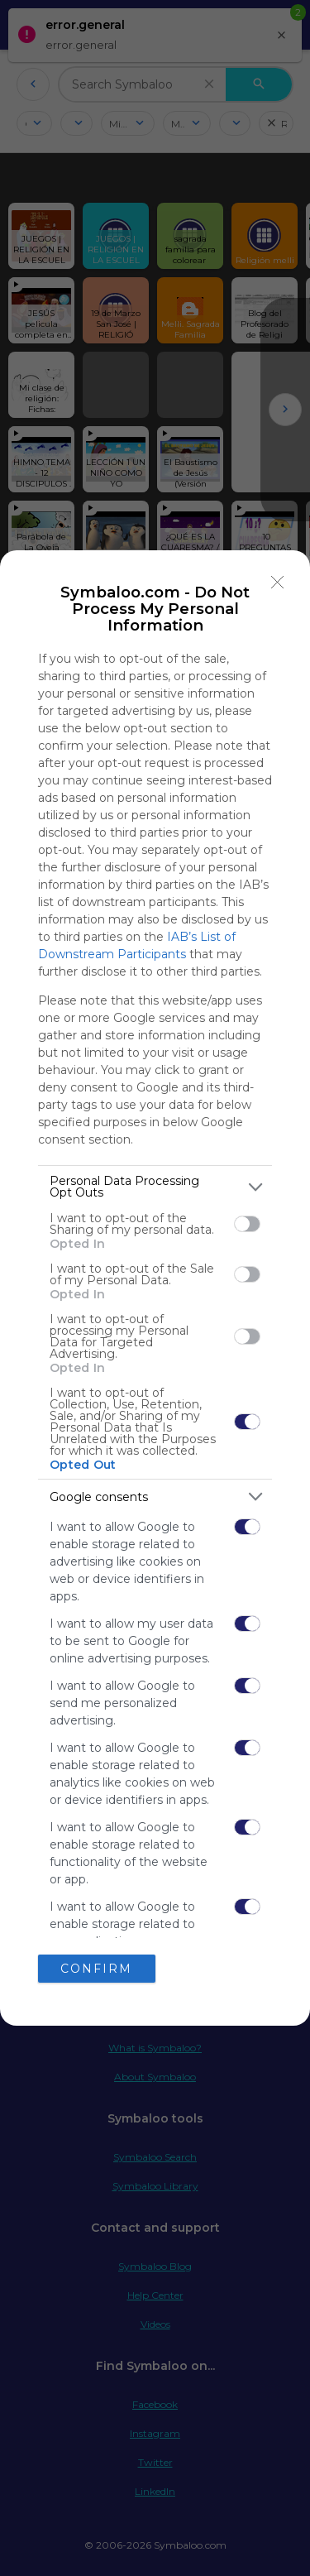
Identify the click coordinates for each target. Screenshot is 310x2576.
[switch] (247, 1224)
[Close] (277, 582)
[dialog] (155, 1288)
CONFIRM (96, 1967)
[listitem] (155, 1186)
